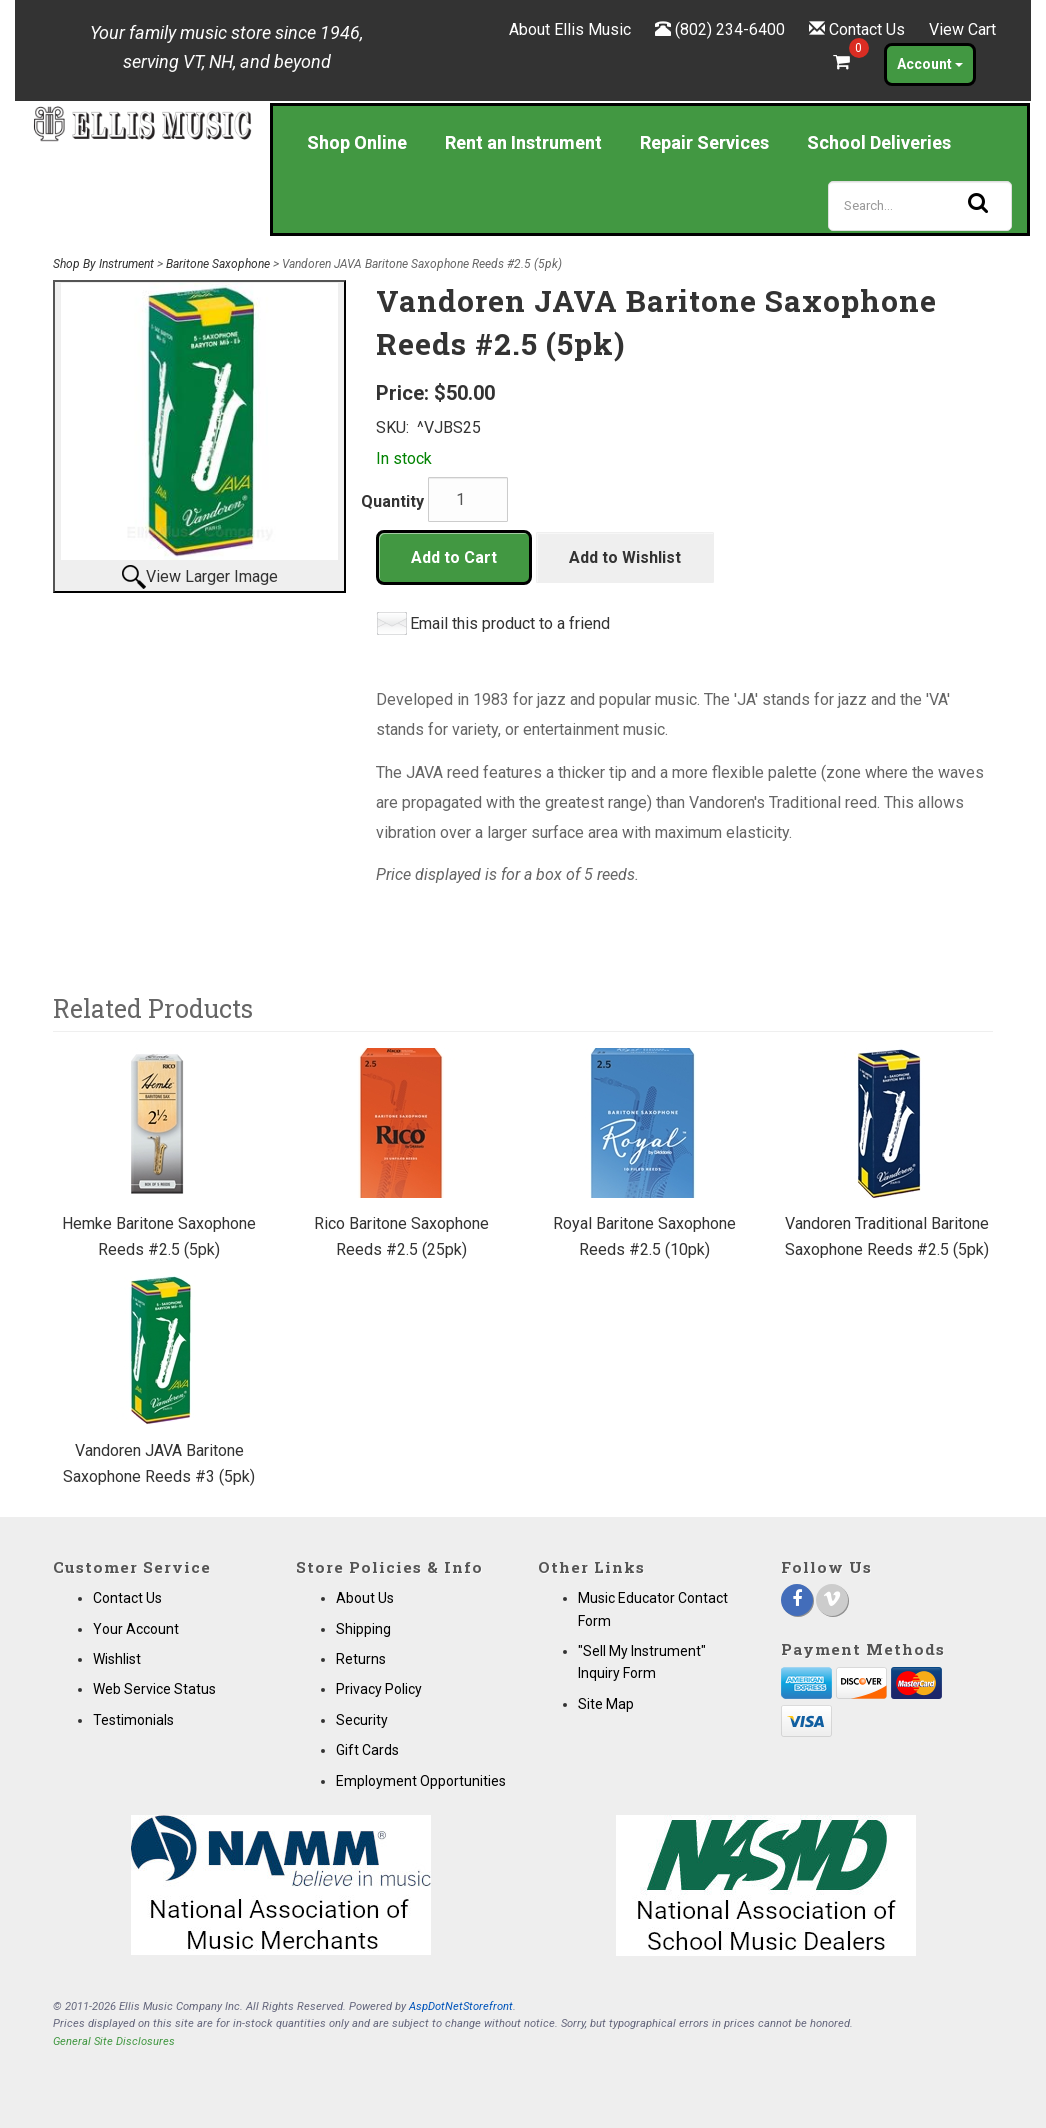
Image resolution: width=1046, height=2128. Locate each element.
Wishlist (117, 1659)
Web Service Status (154, 1689)
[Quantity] (468, 499)
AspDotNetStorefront (461, 2006)
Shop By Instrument (103, 264)
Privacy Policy (379, 1689)
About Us (365, 1598)
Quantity (392, 501)
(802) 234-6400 (730, 29)
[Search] (920, 206)
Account (930, 64)
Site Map (606, 1704)
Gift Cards (367, 1750)
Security (362, 1720)
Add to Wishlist (625, 557)
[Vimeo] (832, 1600)
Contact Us (867, 29)
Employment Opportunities (421, 1781)
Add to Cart (454, 557)
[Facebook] (797, 1600)
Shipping (363, 1629)
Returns (361, 1659)
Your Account (136, 1629)
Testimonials (133, 1720)
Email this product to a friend (510, 623)
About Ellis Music (570, 29)
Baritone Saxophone (218, 264)
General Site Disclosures (114, 2041)
